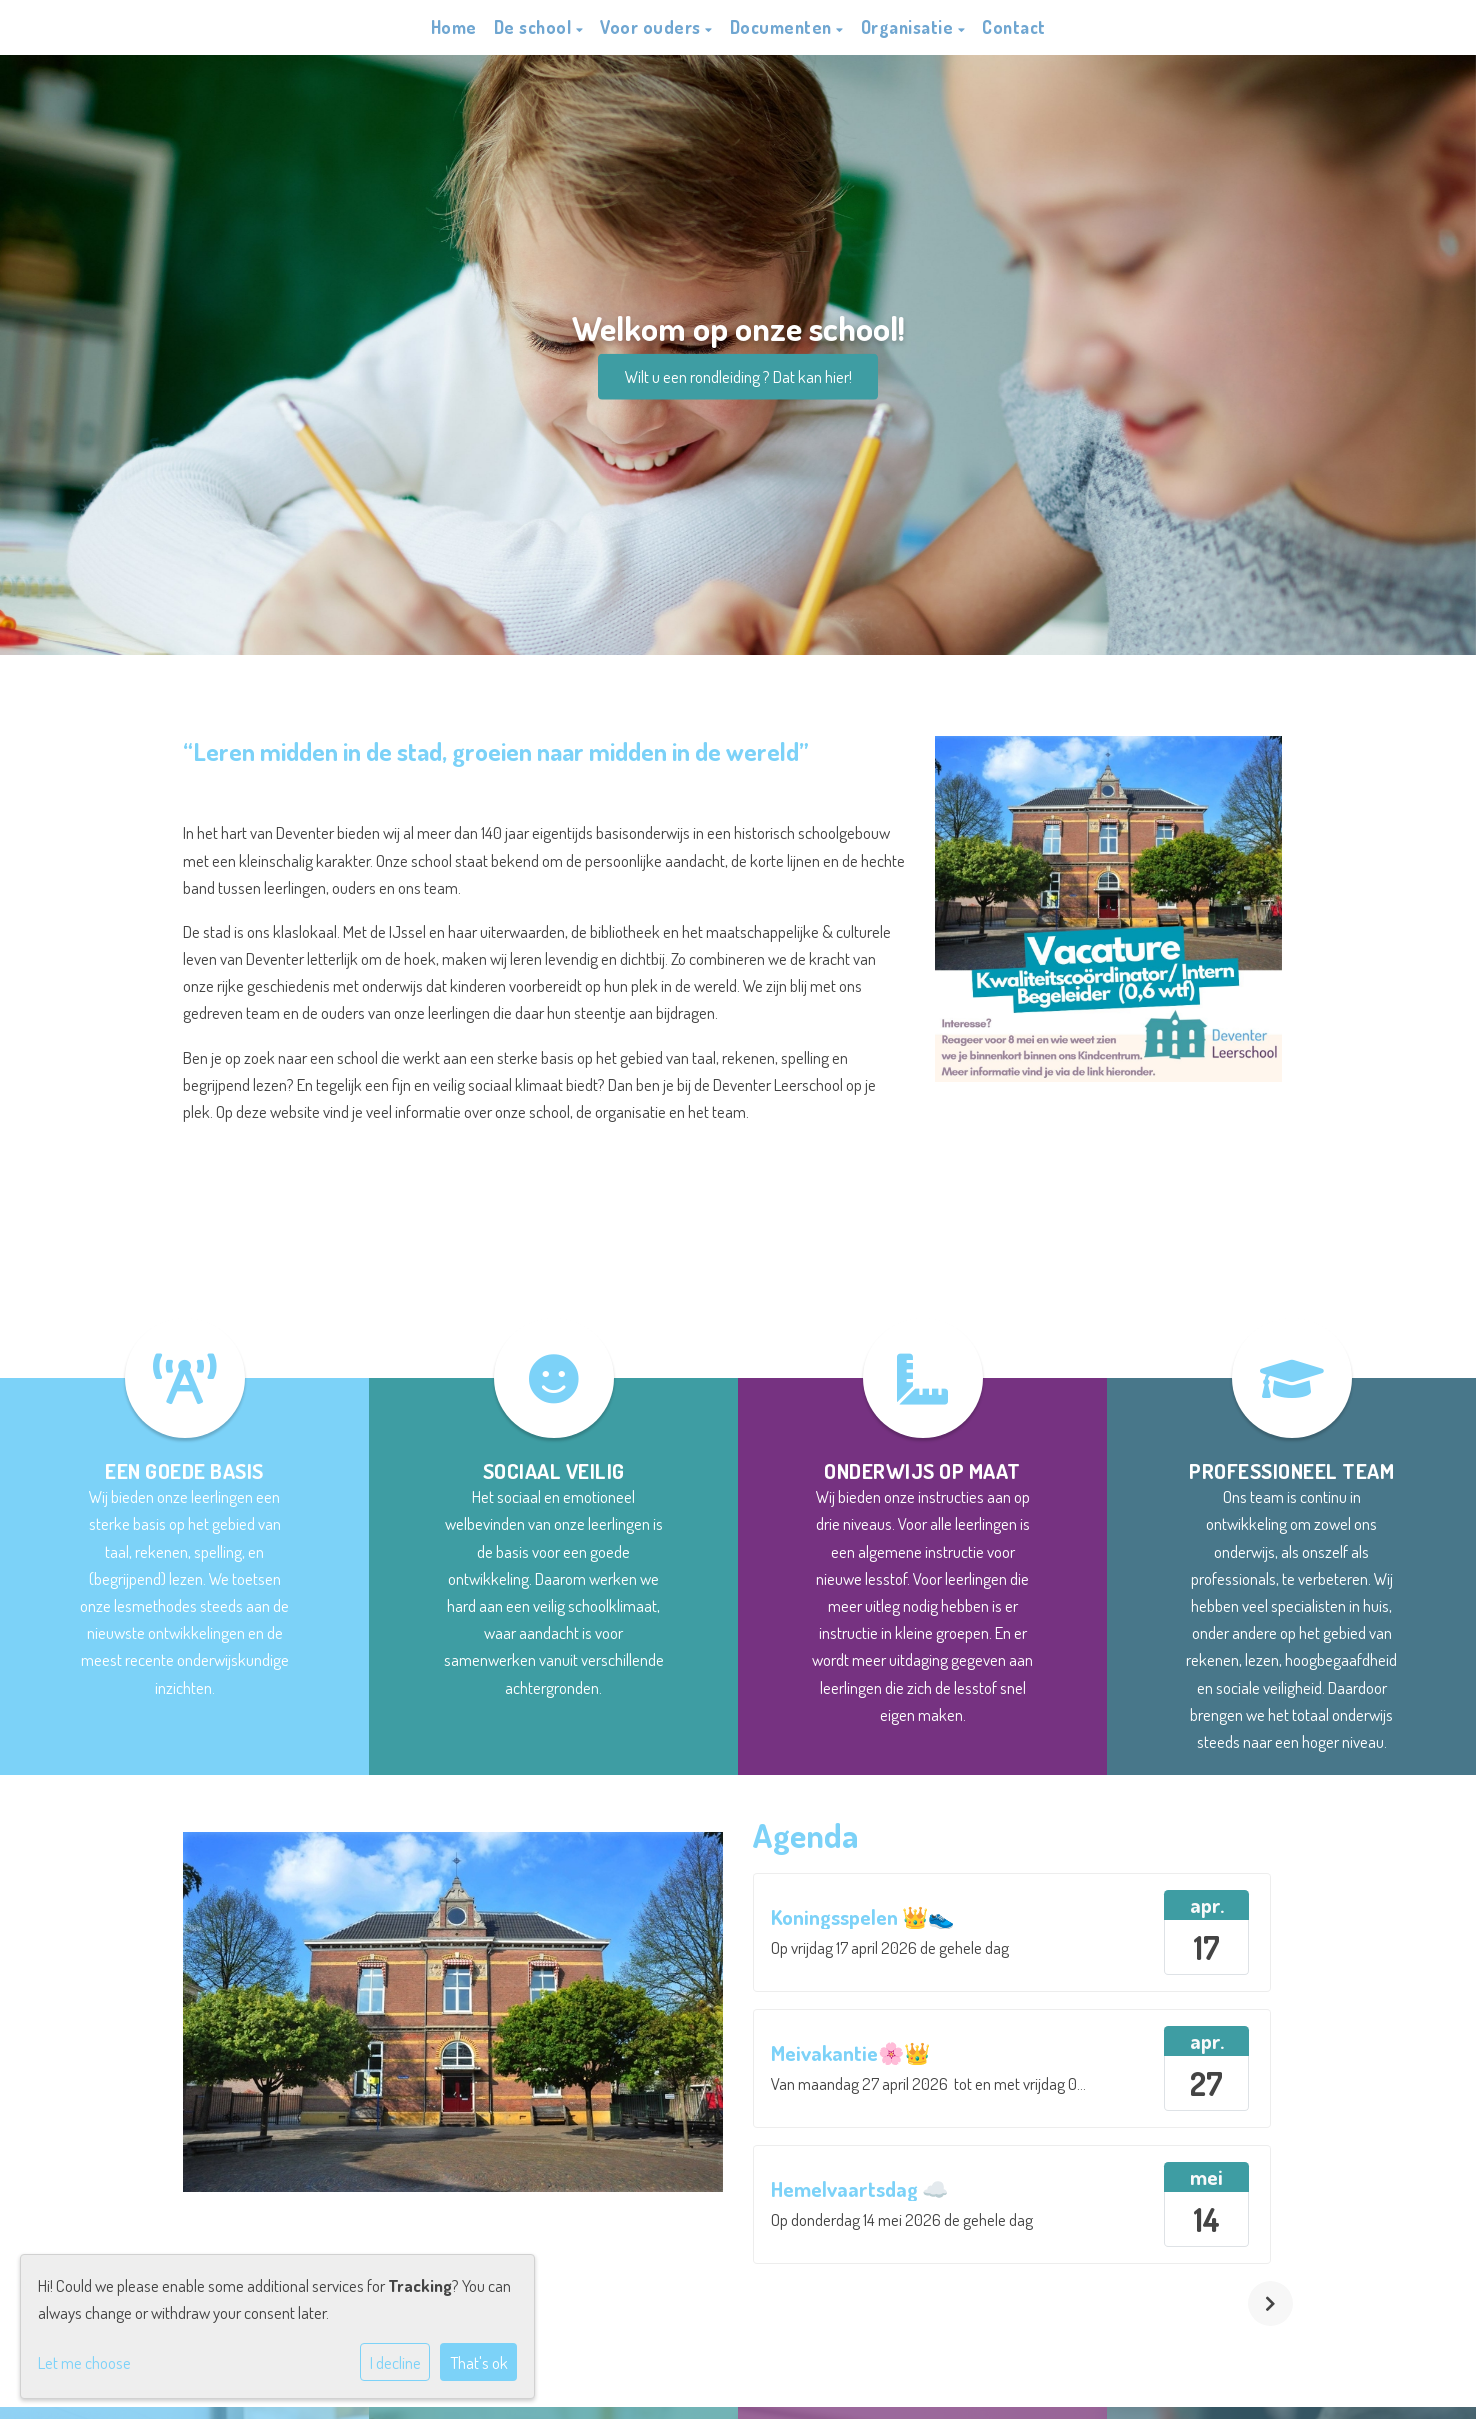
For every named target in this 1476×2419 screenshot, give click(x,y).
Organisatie (909, 27)
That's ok (479, 2362)
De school (535, 27)
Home (454, 27)
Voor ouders (652, 27)
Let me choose (84, 2362)
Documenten (783, 27)
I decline (395, 2362)
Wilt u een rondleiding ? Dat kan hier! (738, 376)
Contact (1014, 27)
